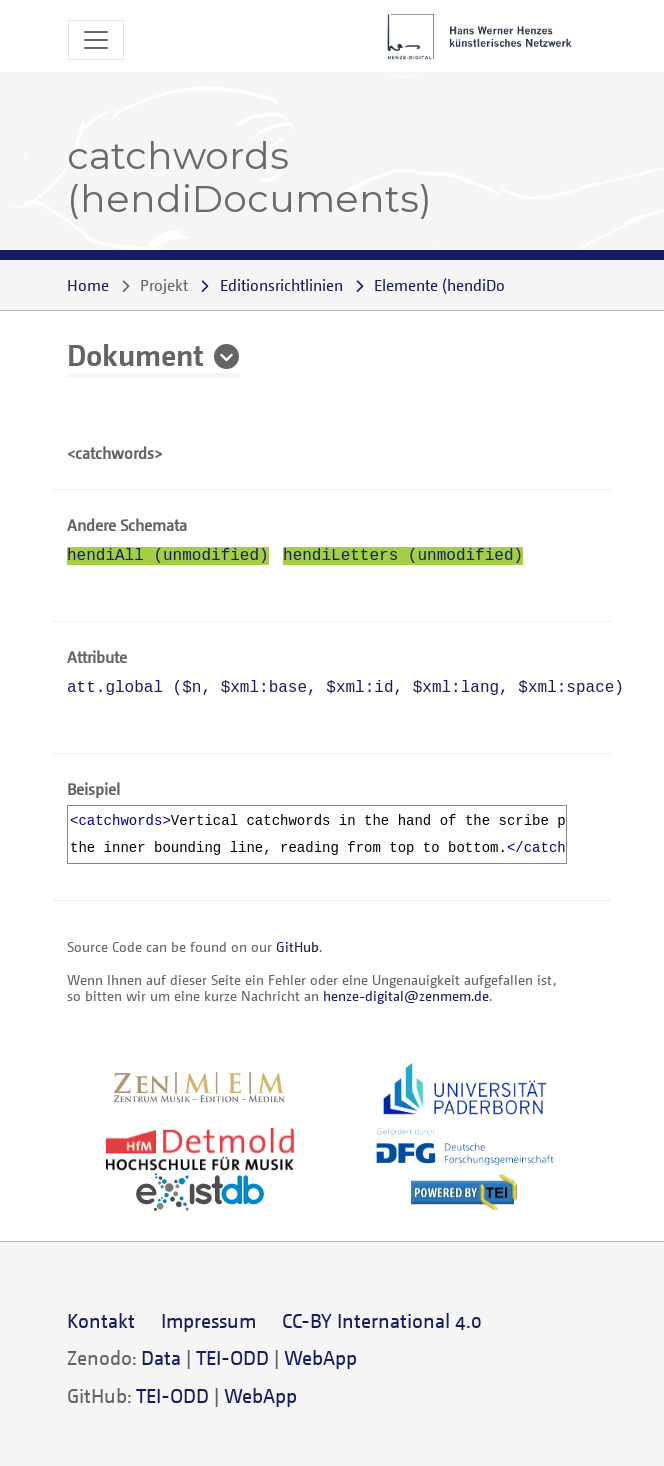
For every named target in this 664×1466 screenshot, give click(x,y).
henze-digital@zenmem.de (406, 995)
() (471, 285)
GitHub (297, 946)
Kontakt (101, 1320)
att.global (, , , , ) (345, 688)
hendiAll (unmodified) (168, 556)
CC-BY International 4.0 (382, 1320)
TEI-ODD (232, 1357)
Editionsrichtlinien (281, 285)
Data (161, 1357)
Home (88, 285)
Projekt (164, 285)
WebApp (320, 1357)
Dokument (135, 354)
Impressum (208, 1320)
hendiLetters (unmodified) (403, 556)
